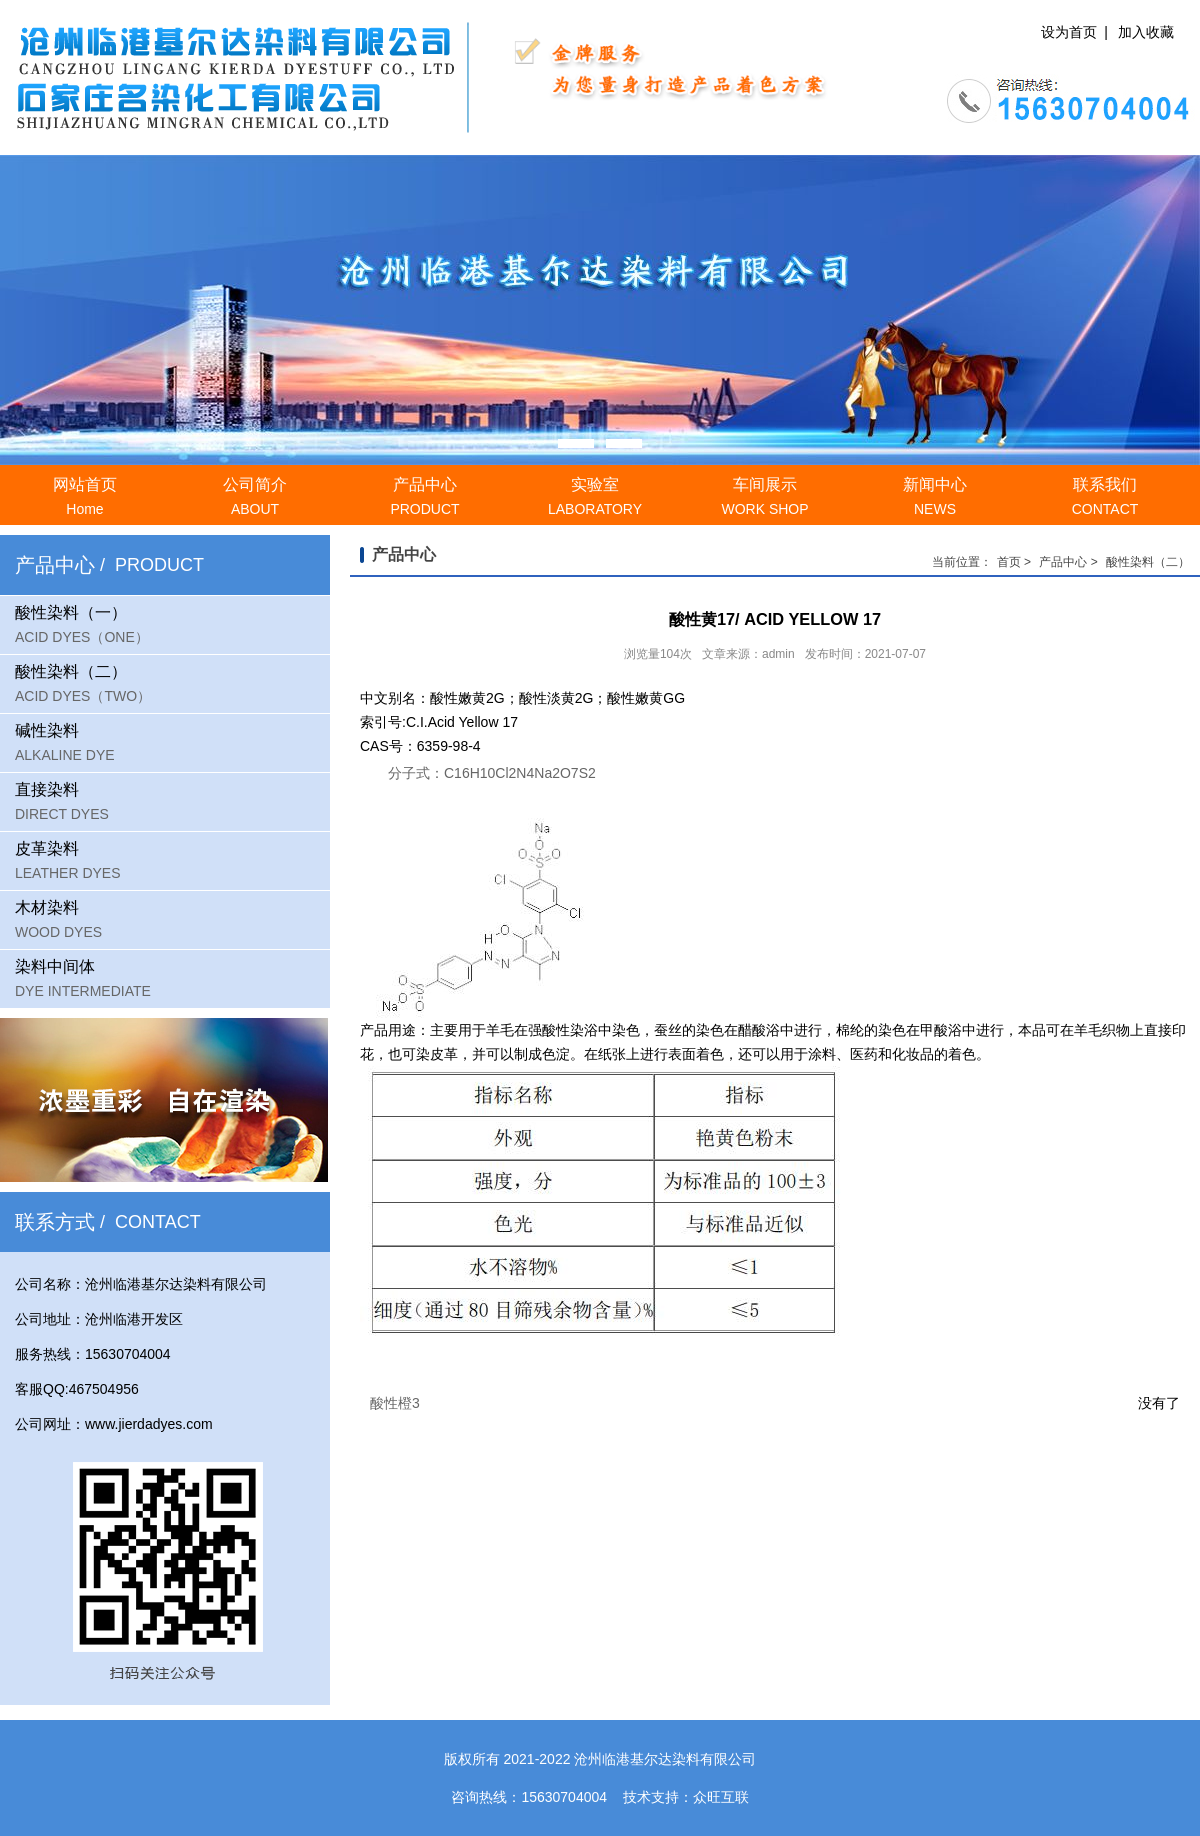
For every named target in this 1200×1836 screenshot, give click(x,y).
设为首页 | (1074, 32)
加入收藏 (1146, 32)
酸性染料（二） (1148, 562)
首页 (1009, 562)
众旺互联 (721, 1797)
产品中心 (1063, 562)
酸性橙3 (395, 1403)
